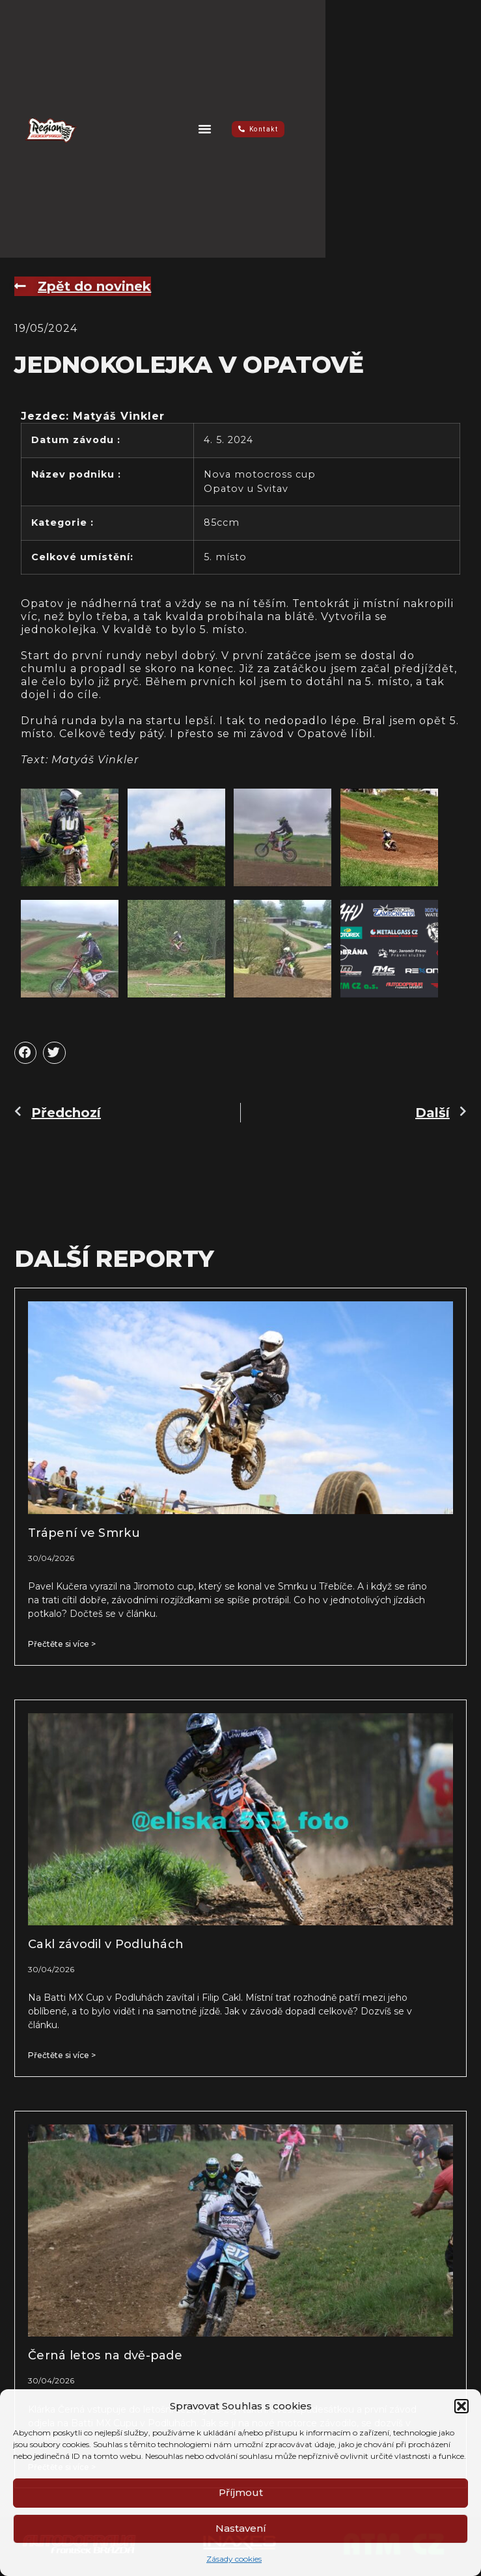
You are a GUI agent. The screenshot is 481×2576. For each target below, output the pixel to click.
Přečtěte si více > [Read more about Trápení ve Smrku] (62, 1644)
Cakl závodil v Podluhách (106, 1944)
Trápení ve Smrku (84, 1533)
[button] (461, 2406)
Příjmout (241, 2492)
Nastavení (240, 2528)
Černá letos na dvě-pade (105, 2355)
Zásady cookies (234, 2559)
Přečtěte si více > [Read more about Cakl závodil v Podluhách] (62, 2055)
